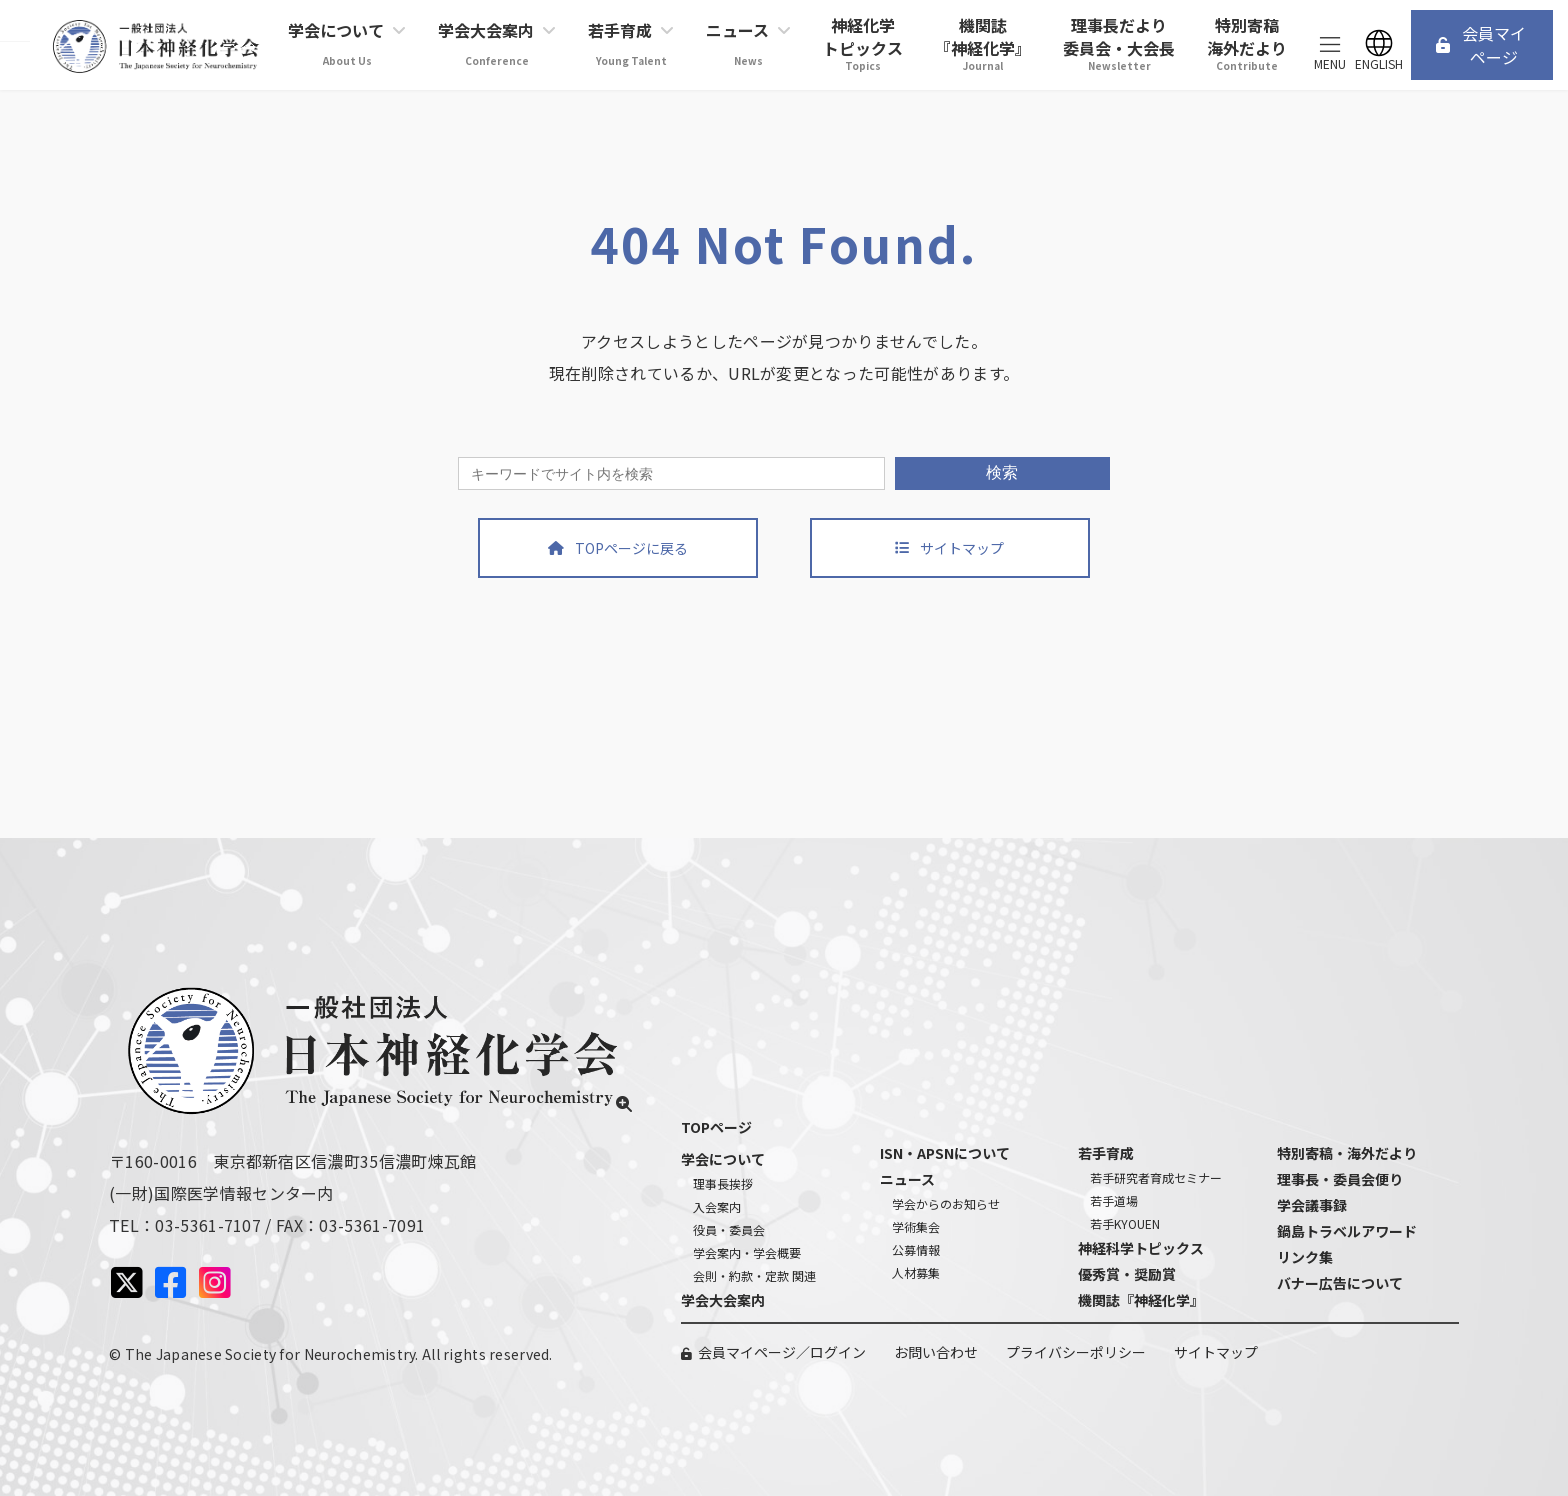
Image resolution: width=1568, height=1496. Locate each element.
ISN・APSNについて (945, 1153)
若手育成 (1106, 1153)
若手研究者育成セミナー (1156, 1177)
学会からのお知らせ (946, 1203)
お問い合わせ (936, 1352)
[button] (1482, 44)
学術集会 (916, 1226)
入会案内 (717, 1206)
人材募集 (916, 1272)
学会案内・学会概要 (747, 1252)
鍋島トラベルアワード (1347, 1231)
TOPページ (716, 1127)
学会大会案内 (723, 1300)
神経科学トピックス (1141, 1248)
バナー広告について (1340, 1283)
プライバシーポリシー (1076, 1352)
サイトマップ (1216, 1352)
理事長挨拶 (723, 1183)
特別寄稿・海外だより (1347, 1153)
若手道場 (1114, 1200)
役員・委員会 (729, 1229)
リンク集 (1305, 1257)
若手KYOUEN (1125, 1223)
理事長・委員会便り (1340, 1179)
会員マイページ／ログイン (782, 1352)
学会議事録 (1312, 1205)
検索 (1002, 472)
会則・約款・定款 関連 (754, 1275)
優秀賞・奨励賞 (1127, 1274)
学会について (723, 1159)
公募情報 (916, 1249)
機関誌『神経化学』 (1141, 1300)
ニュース (907, 1179)
